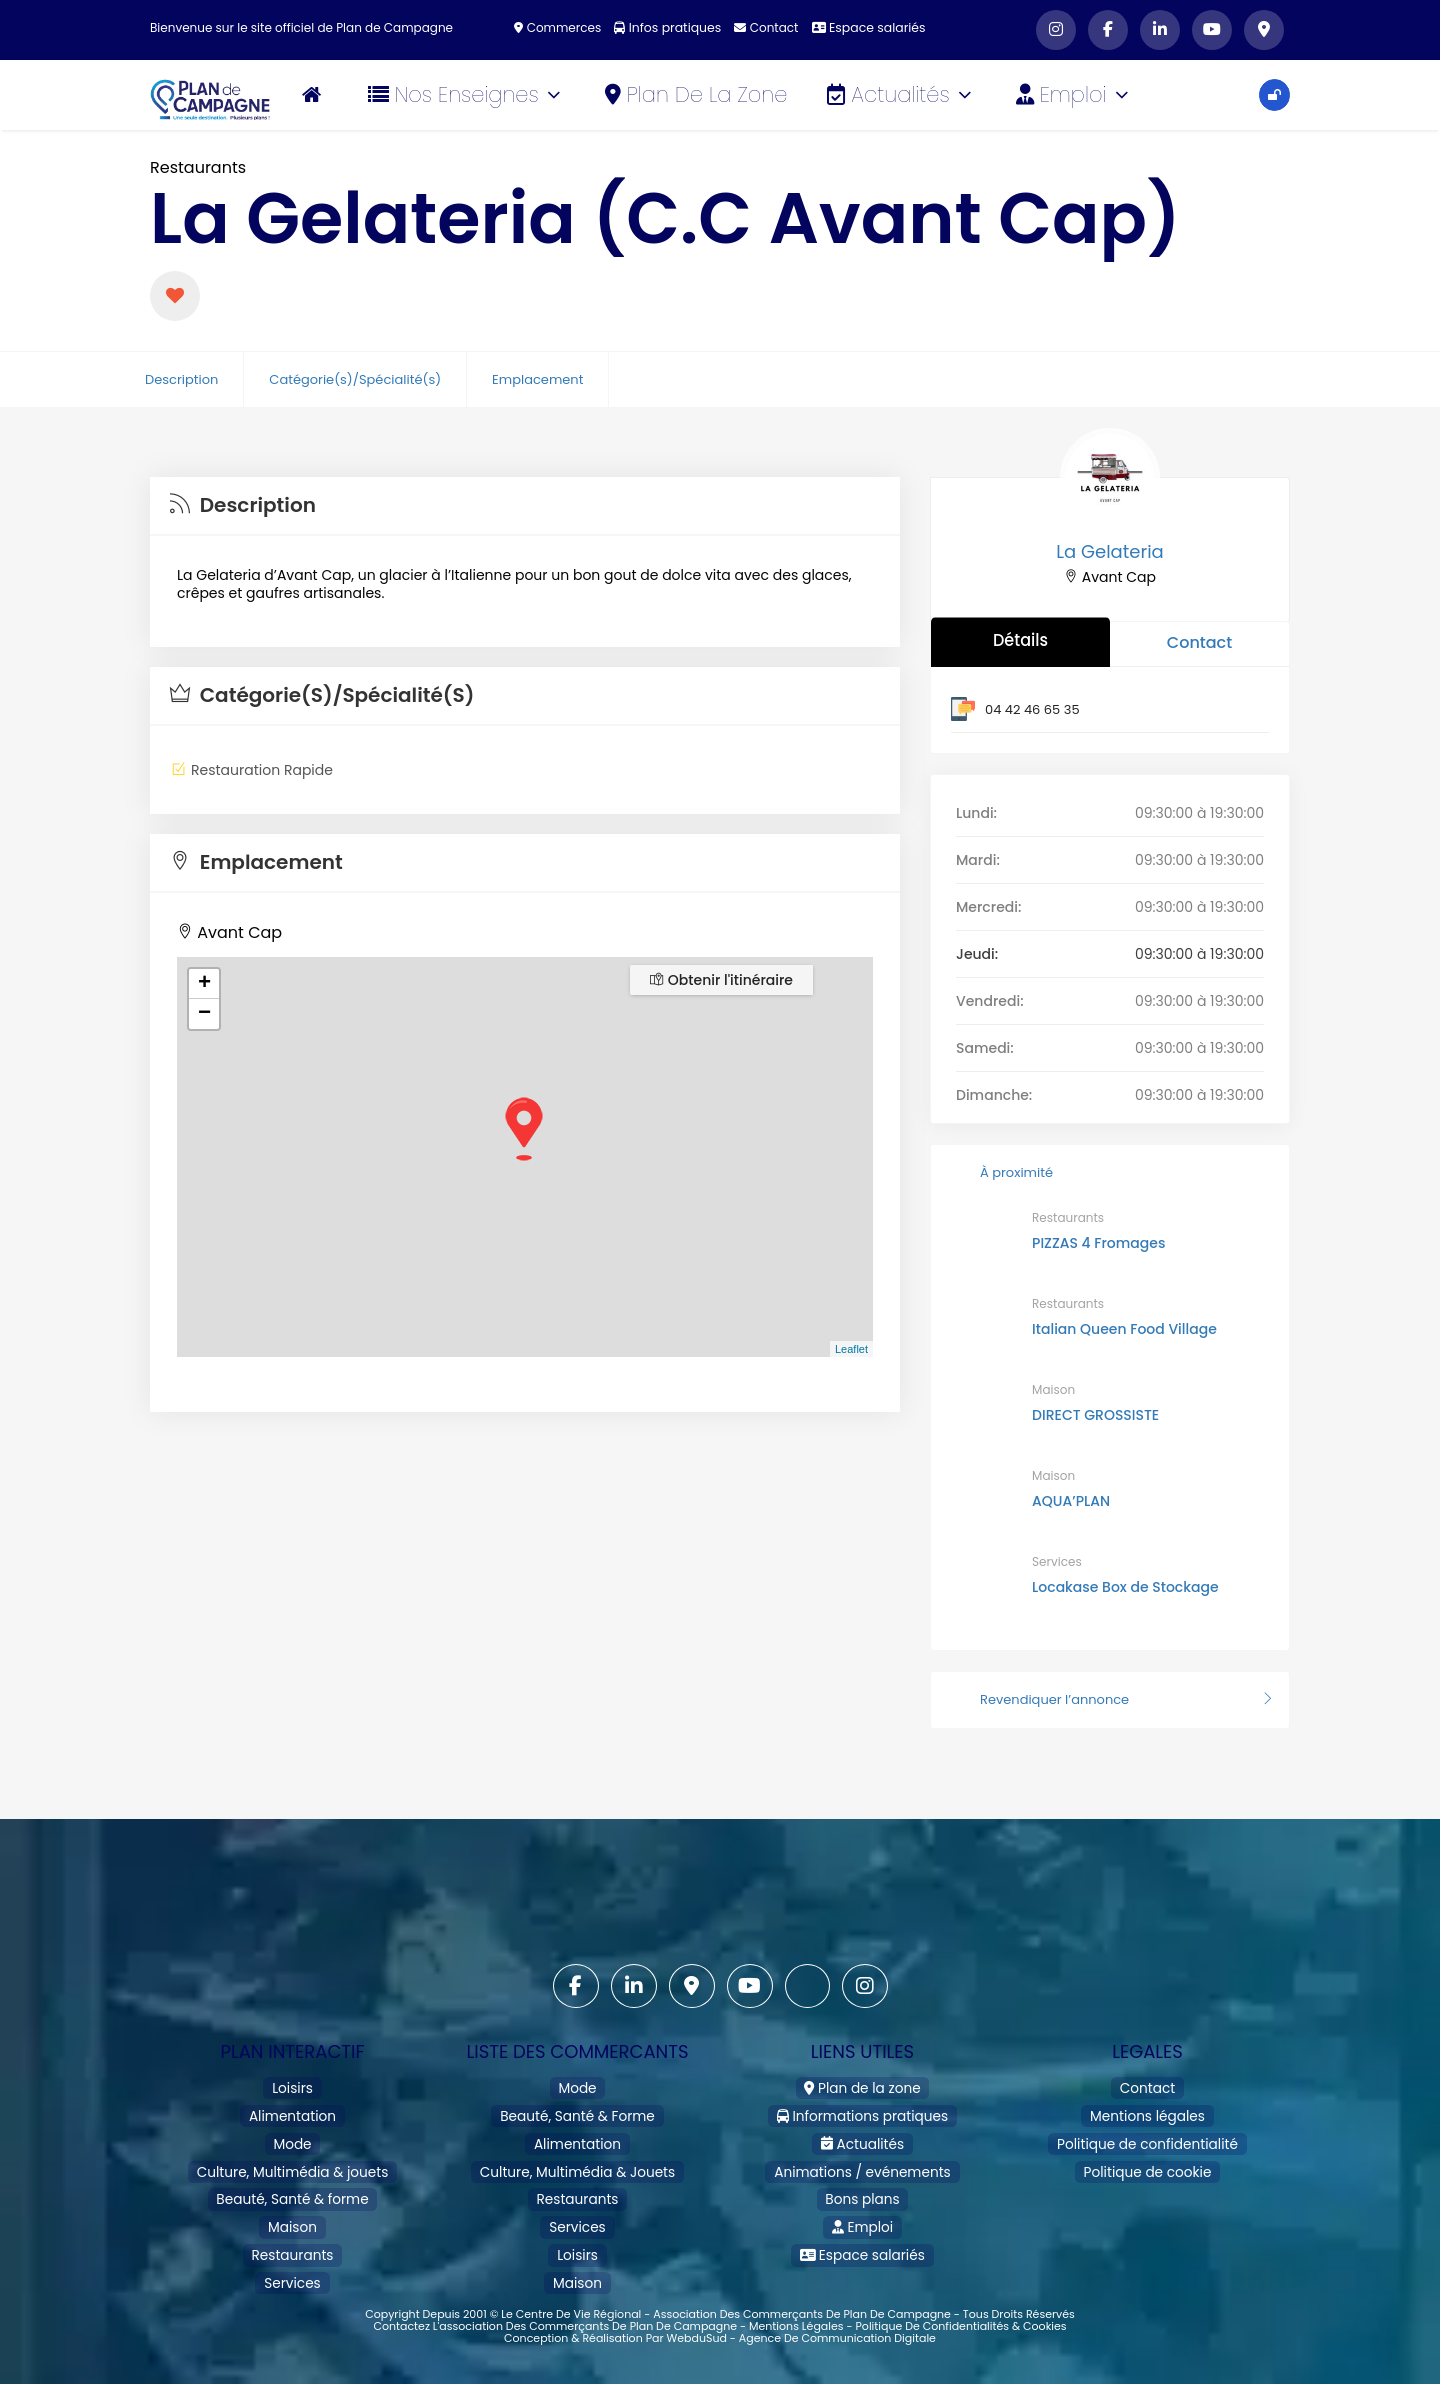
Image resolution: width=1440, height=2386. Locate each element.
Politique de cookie (1148, 2162)
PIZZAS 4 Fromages (1098, 1243)
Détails (1020, 639)
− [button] (204, 1014)
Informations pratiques (862, 2112)
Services (1057, 1561)
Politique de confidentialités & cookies (960, 2303)
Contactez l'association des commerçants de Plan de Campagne (555, 2303)
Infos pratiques (669, 27)
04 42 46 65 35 (1032, 709)
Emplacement (537, 379)
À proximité (999, 1172)
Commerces (561, 27)
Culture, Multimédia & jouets (292, 2162)
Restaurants (198, 167)
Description (181, 379)
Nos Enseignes (467, 94)
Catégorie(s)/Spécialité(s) (355, 379)
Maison (1053, 1389)
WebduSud (696, 2315)
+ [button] (204, 984)
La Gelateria (1110, 551)
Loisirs (292, 2087)
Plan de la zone (699, 94)
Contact (766, 27)
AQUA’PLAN (1071, 1501)
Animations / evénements (862, 2162)
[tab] (525, 506)
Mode (292, 2137)
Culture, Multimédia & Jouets (577, 2162)
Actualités (903, 94)
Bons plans (862, 2187)
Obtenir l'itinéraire (721, 980)
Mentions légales (1147, 2112)
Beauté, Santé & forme (292, 2187)
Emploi (1075, 94)
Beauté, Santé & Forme (577, 2112)
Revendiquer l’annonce (1110, 1699)
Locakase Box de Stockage (1125, 1587)
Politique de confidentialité (1147, 2137)
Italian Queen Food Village (1124, 1329)
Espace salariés (866, 27)
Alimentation (292, 2112)
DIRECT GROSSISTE (1095, 1415)
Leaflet (851, 1349)
